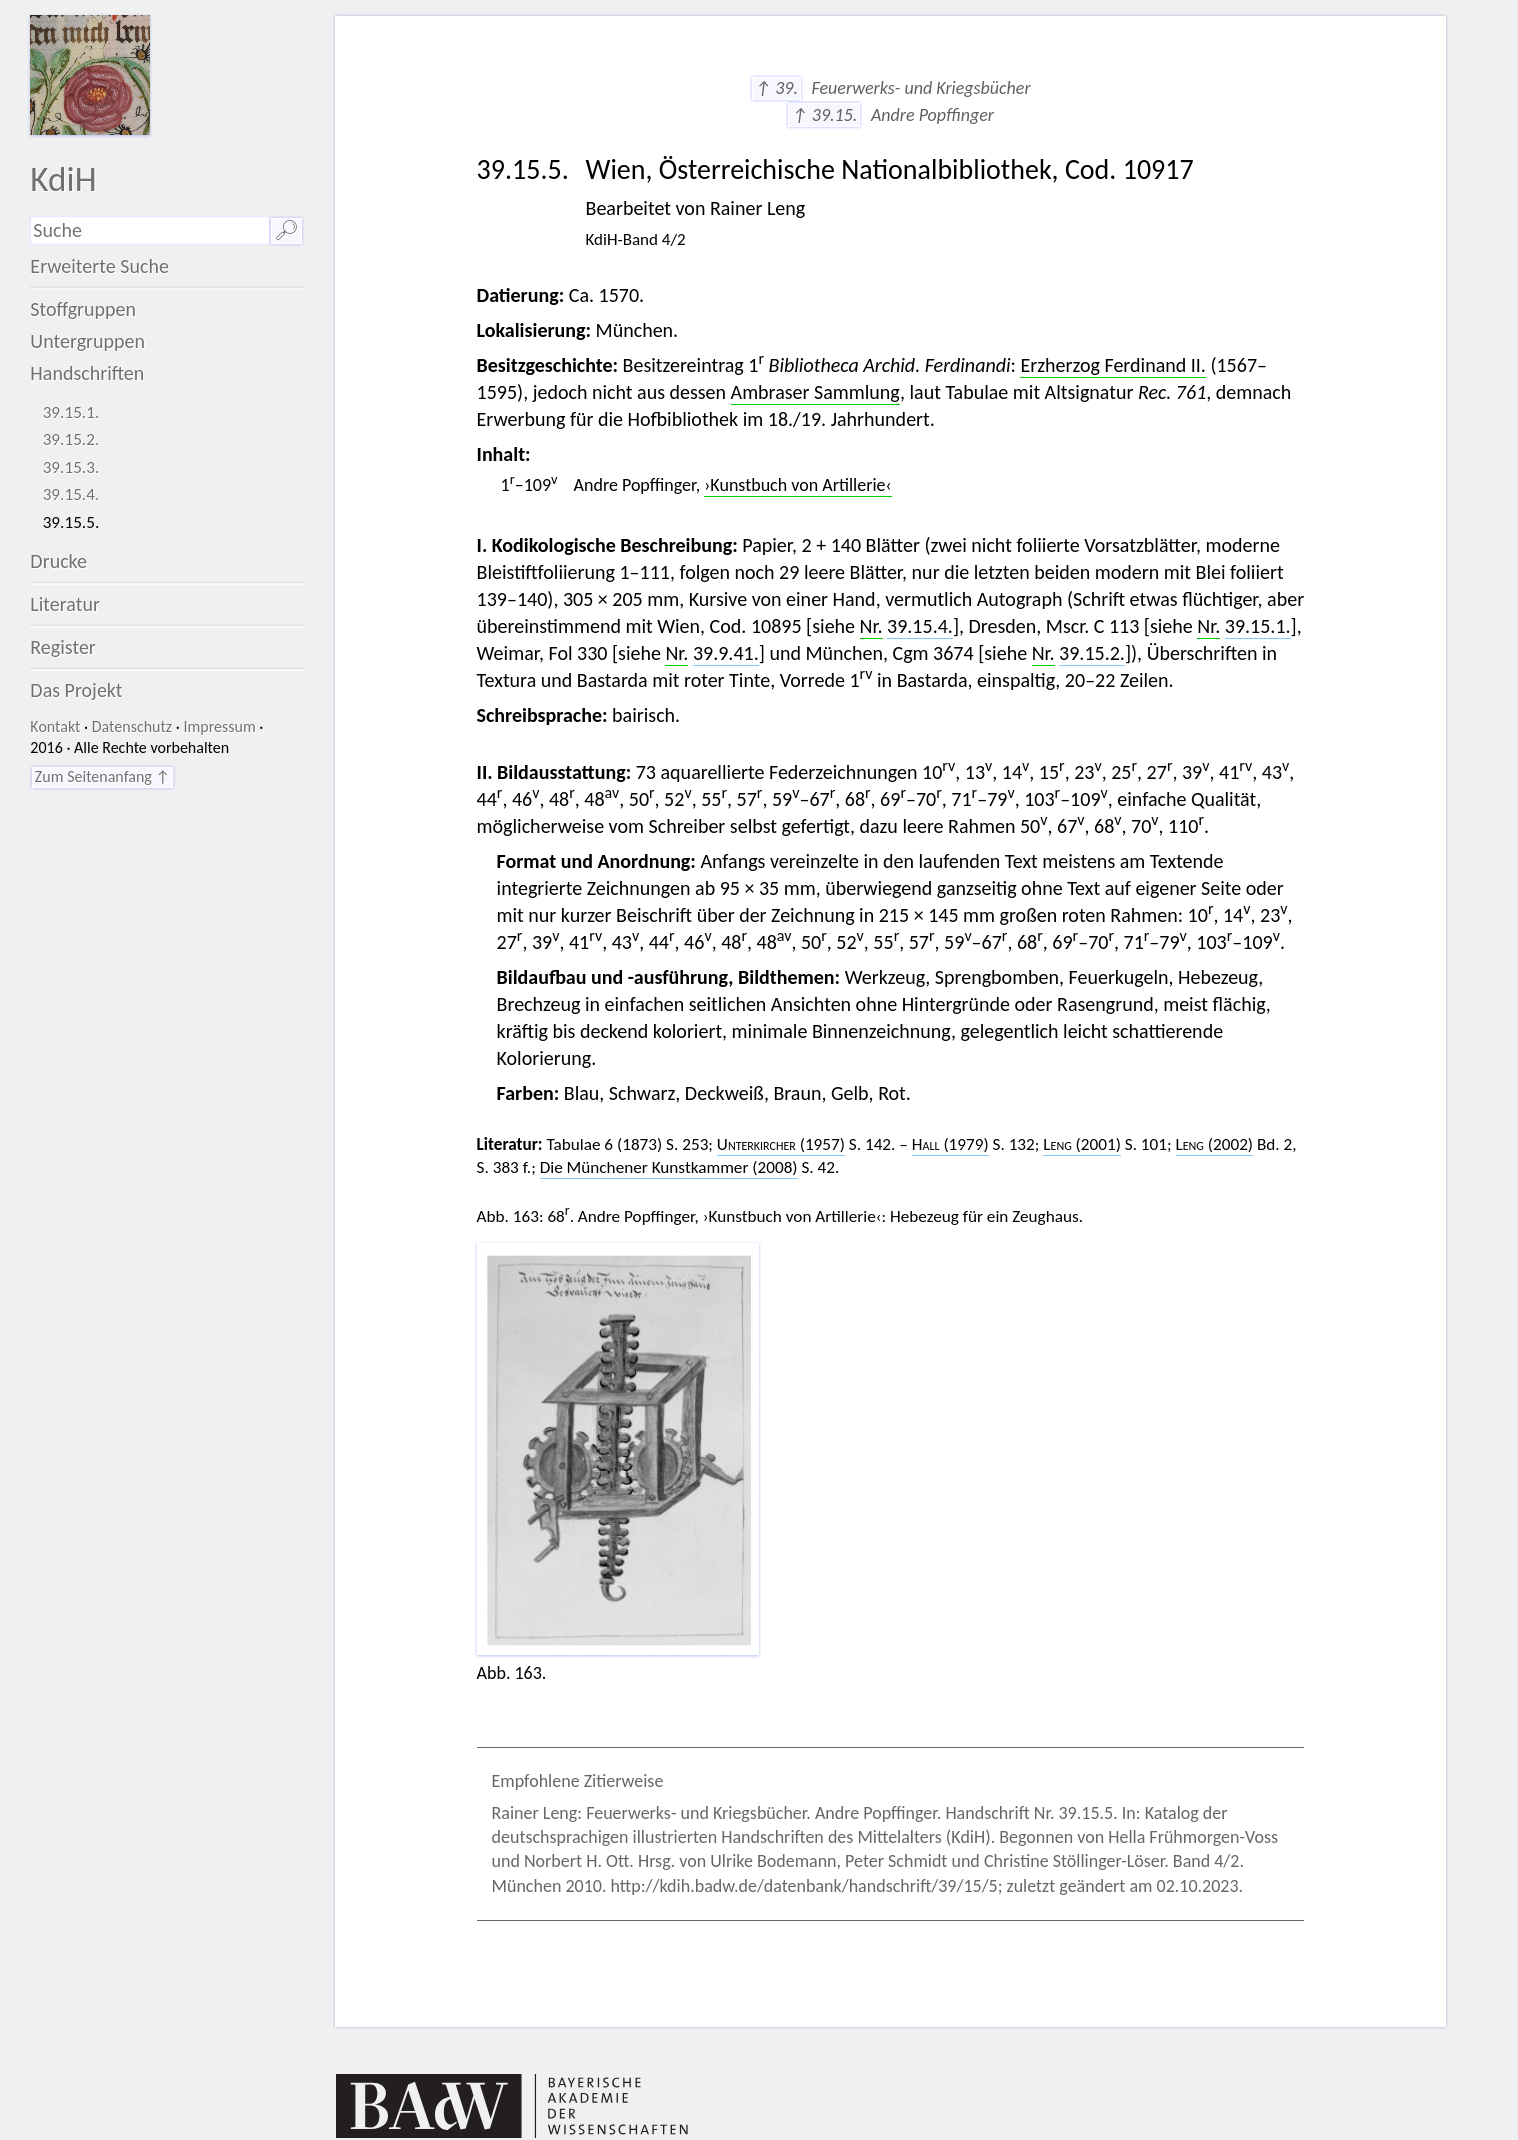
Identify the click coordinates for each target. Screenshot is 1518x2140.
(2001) (1082, 1144)
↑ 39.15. (824, 115)
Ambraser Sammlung (815, 392)
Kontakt (55, 726)
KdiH (63, 178)
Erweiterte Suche (99, 266)
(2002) (1215, 1144)
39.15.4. (71, 494)
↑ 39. (776, 88)
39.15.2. (71, 439)
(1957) (781, 1144)
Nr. (871, 626)
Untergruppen (87, 341)
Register (62, 647)
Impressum (219, 726)
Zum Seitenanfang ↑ (102, 776)
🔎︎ (286, 230)
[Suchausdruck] (149, 230)
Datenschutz (132, 726)
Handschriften (87, 373)
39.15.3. (71, 467)
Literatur (65, 604)
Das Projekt (76, 690)
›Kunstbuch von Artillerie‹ (797, 485)
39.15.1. (71, 412)
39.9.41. (726, 653)
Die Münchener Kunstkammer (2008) (669, 1167)
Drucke (58, 561)
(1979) (950, 1144)
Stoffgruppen (83, 309)
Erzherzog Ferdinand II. (1112, 365)
